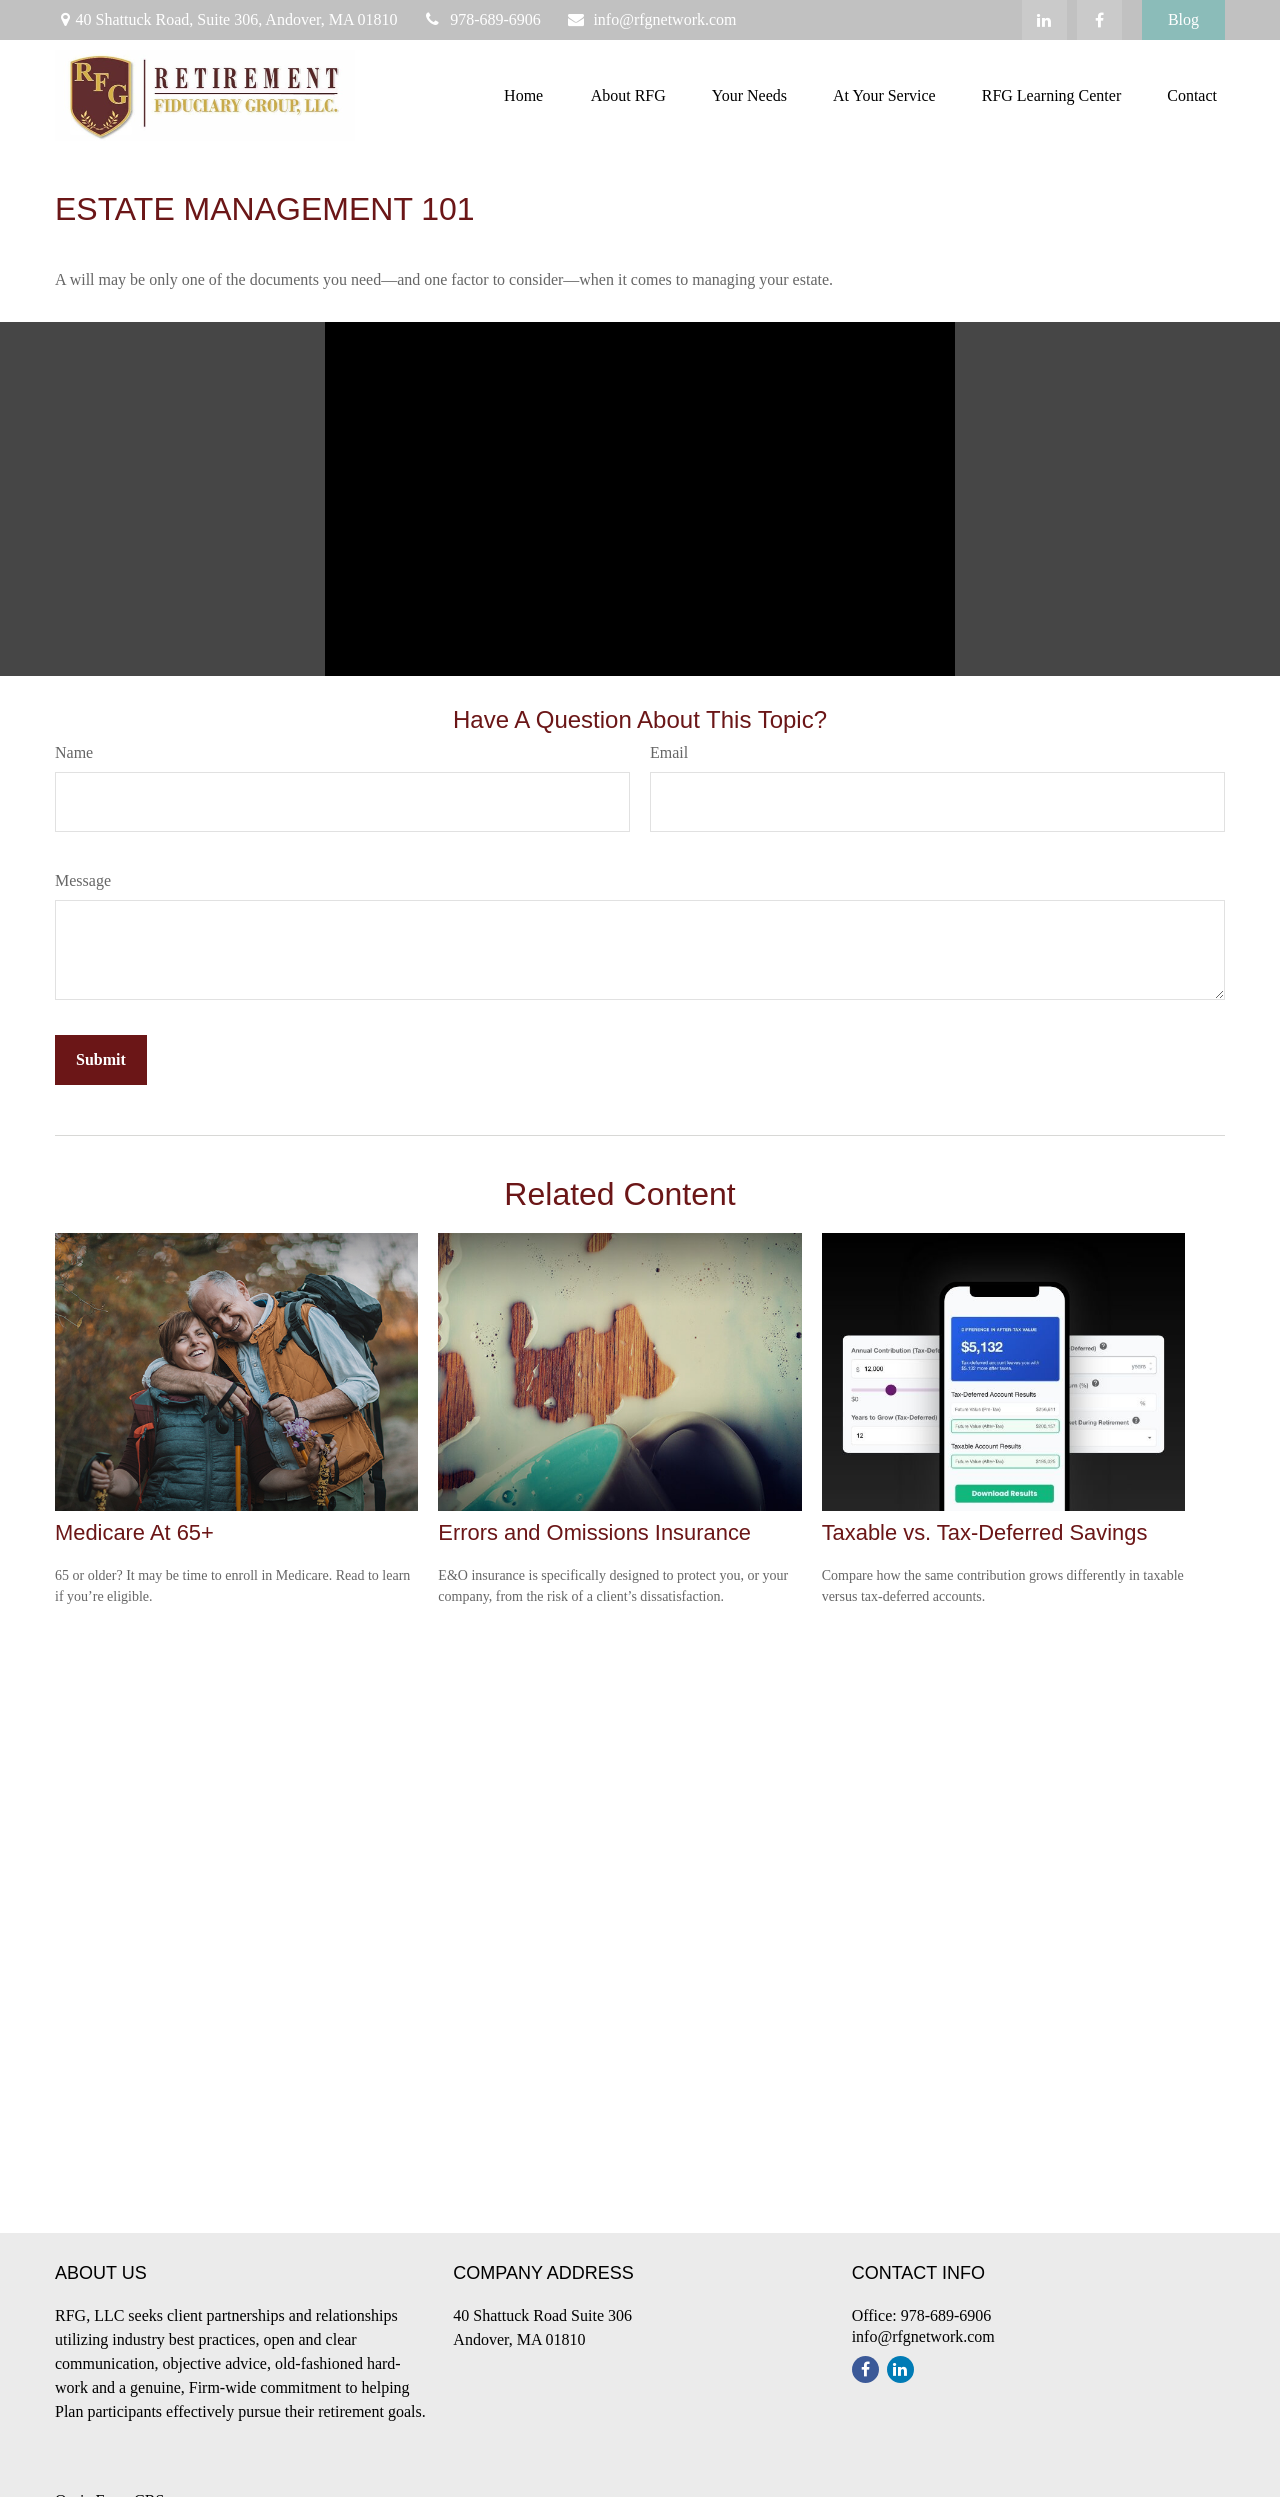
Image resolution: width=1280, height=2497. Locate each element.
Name (74, 752)
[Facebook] (1099, 20)
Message (83, 880)
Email (669, 752)
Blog (1183, 19)
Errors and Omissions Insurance (594, 1532)
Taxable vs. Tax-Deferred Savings (985, 1532)
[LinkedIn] (1044, 20)
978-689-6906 (482, 19)
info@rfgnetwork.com (651, 19)
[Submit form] (101, 1060)
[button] (524, 95)
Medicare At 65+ (134, 1532)
